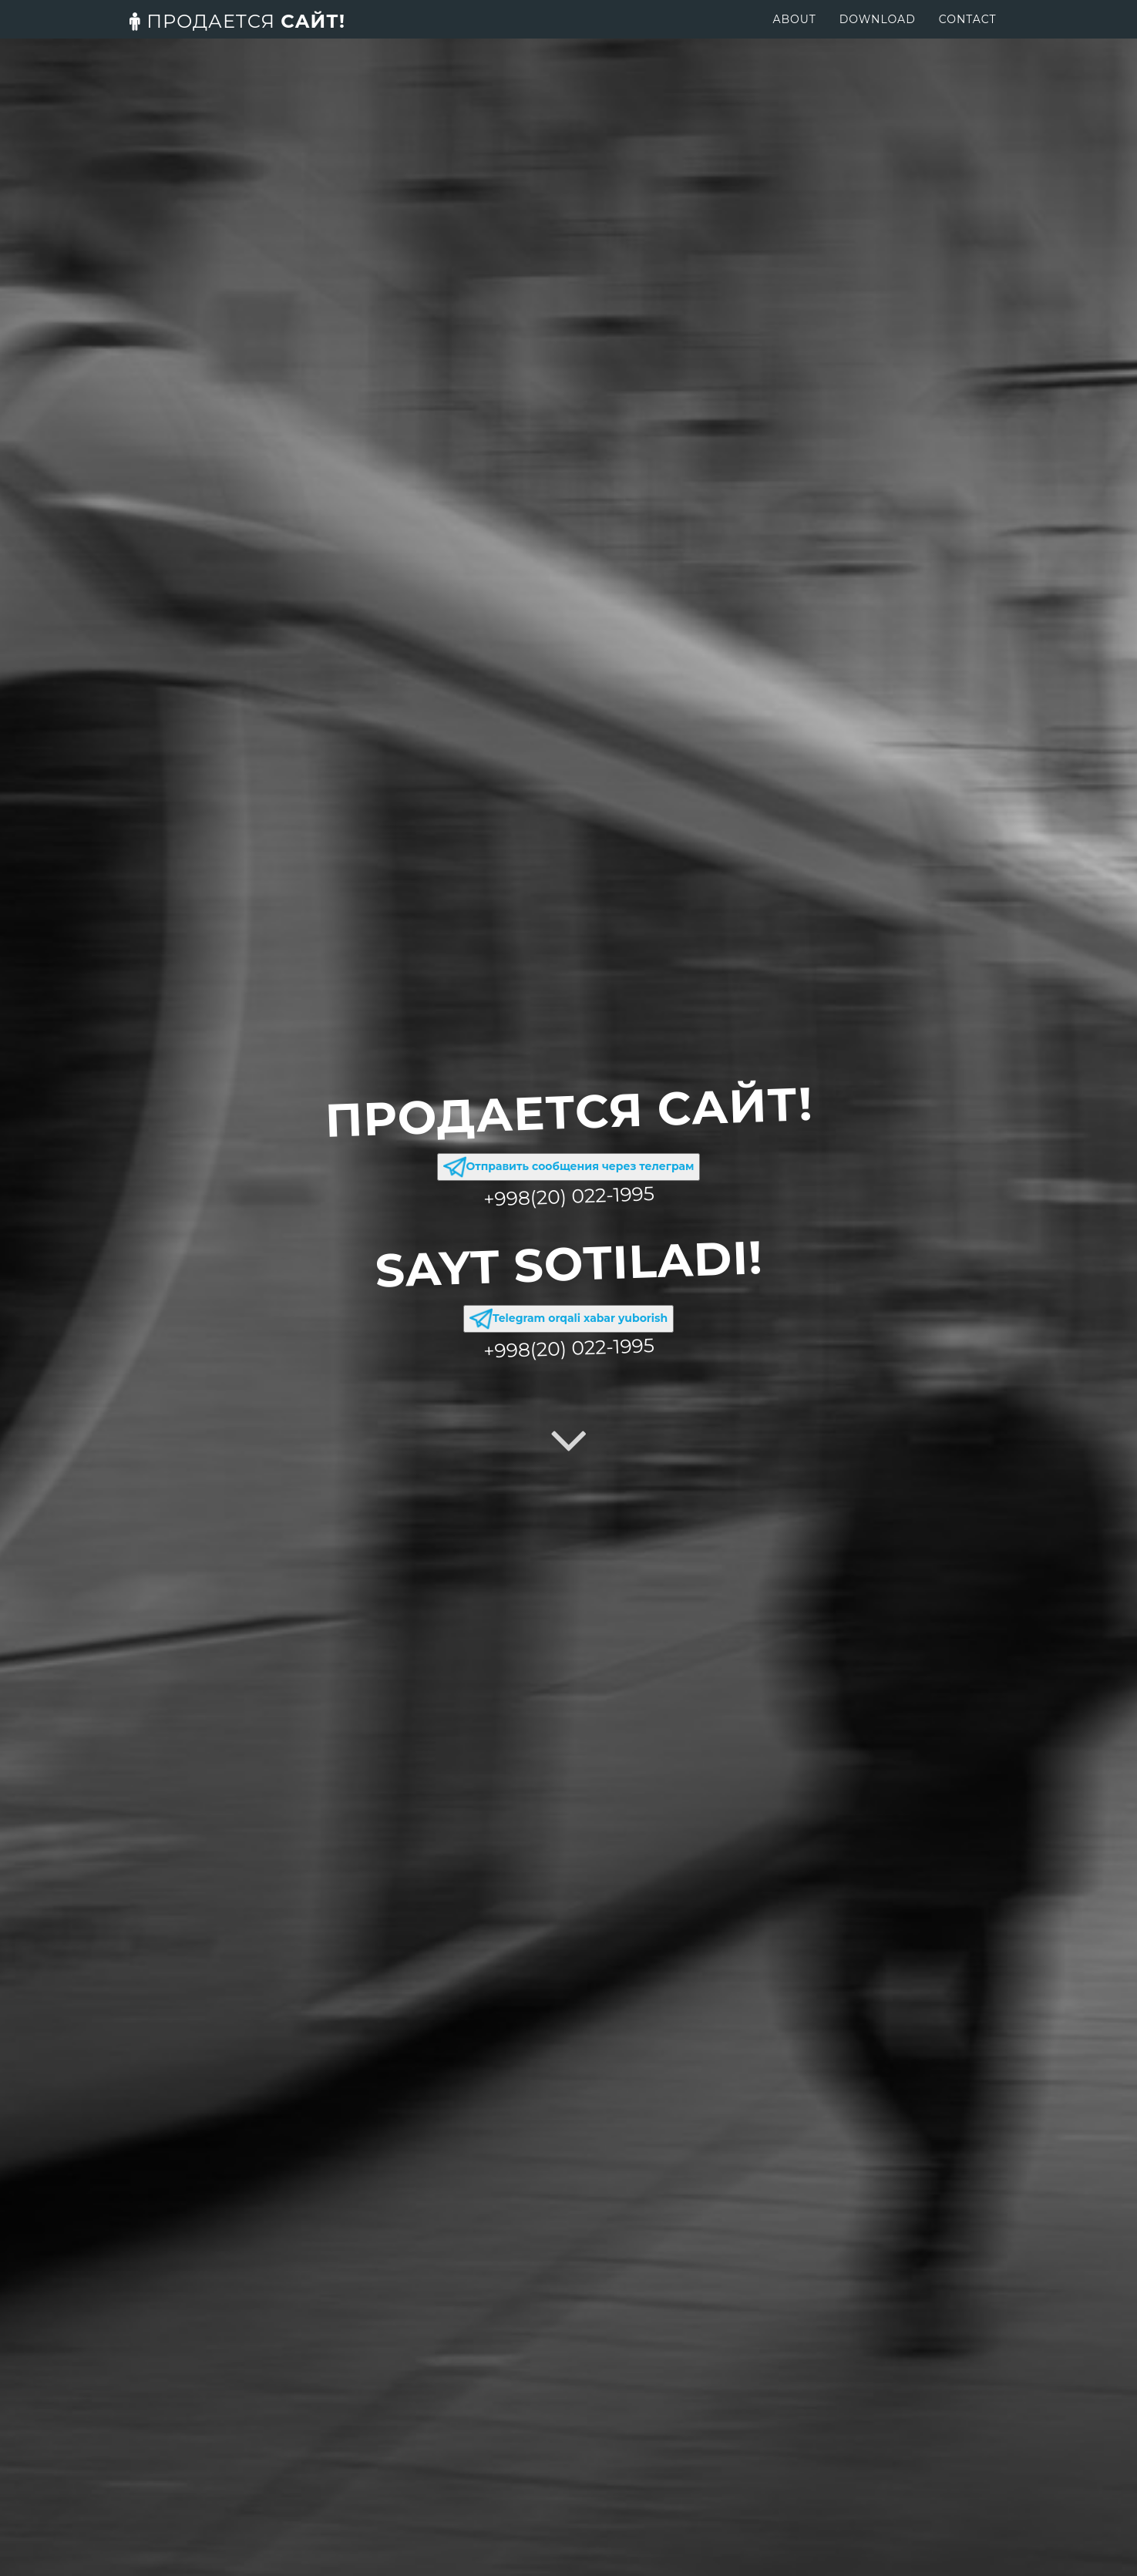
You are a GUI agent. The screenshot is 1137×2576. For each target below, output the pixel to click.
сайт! (237, 36)
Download (877, 35)
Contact (968, 35)
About (794, 35)
